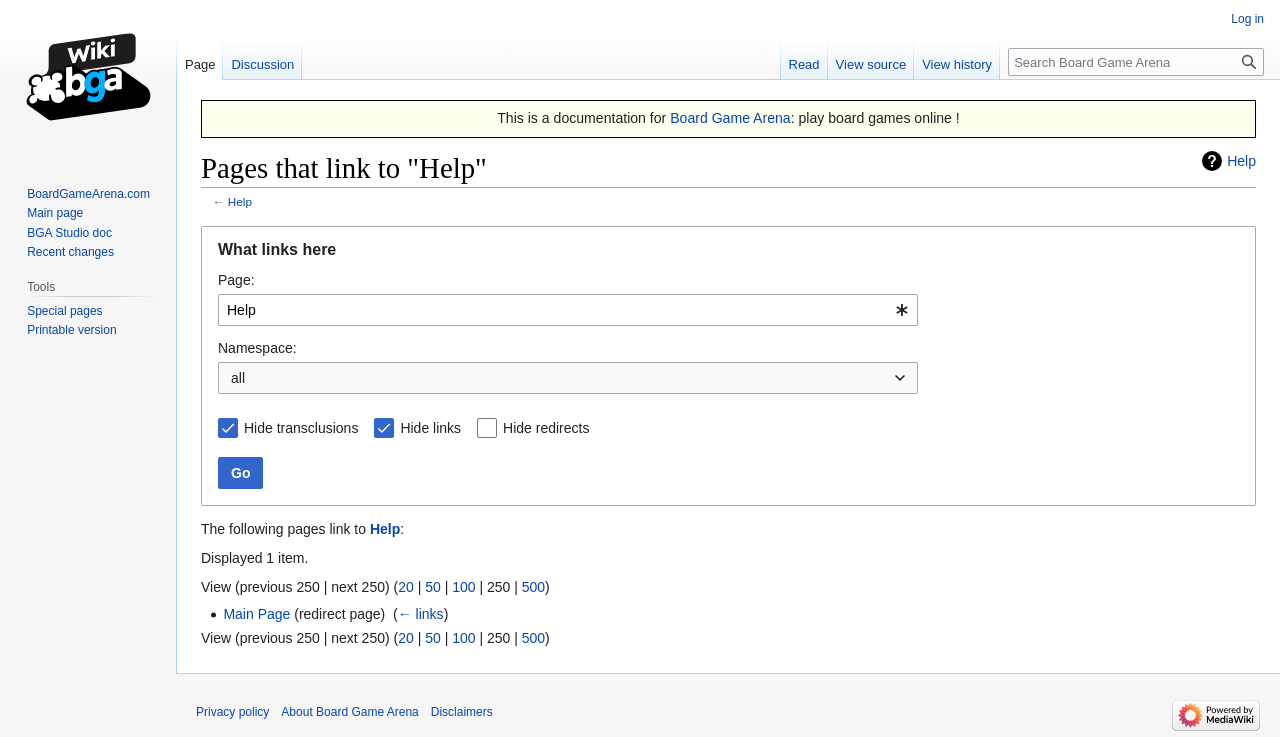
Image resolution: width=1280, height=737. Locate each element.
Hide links (430, 428)
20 (406, 587)
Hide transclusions (301, 428)
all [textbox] (238, 378)
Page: (236, 280)
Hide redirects (546, 428)
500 (533, 587)
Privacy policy (232, 712)
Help (1241, 161)
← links (421, 614)
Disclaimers (462, 712)
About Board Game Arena (349, 712)
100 (463, 587)
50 (433, 587)
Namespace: (257, 348)
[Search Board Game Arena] (1136, 62)
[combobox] (568, 310)
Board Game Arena (730, 118)
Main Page (256, 614)
